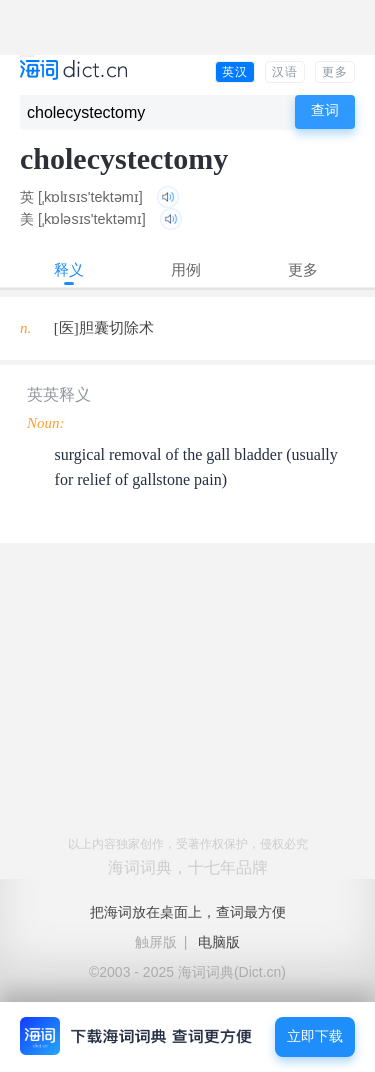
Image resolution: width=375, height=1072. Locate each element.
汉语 (285, 72)
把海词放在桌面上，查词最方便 (188, 912)
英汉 (235, 72)
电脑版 (219, 942)
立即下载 (315, 1036)
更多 (335, 72)
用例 (186, 269)
